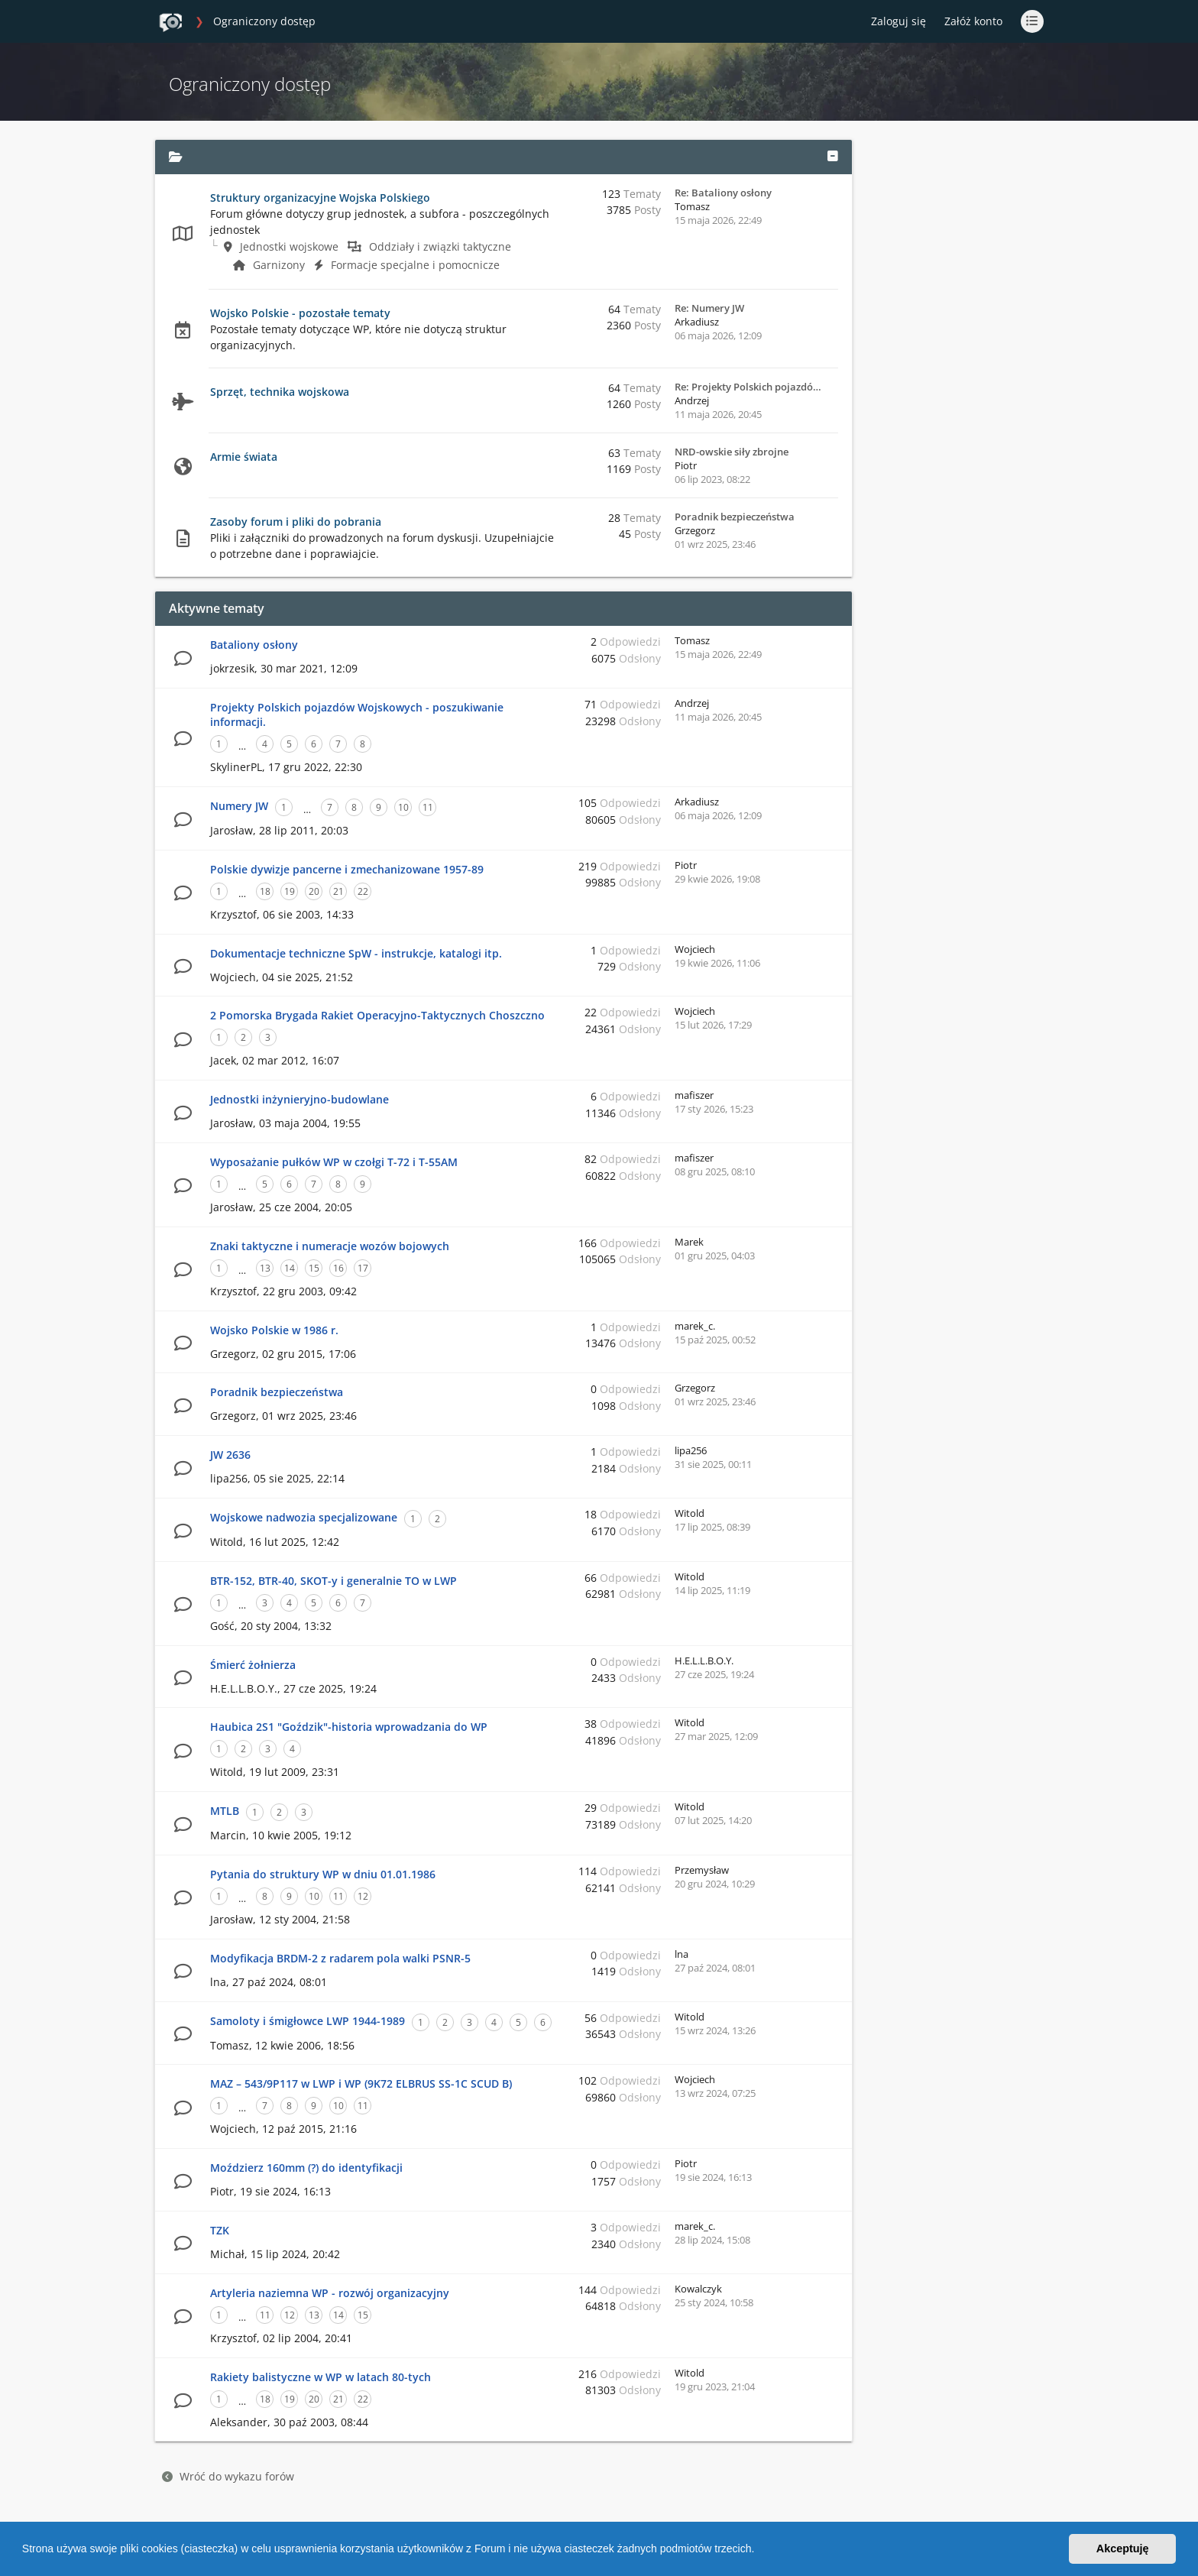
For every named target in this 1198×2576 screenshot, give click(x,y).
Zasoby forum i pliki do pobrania (295, 521)
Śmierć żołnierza (253, 1664)
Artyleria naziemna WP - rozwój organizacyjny (329, 2293)
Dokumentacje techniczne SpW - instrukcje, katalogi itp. (356, 953)
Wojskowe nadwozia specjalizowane (303, 1517)
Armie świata (243, 456)
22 (363, 891)
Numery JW (239, 806)
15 (314, 1268)
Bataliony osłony (254, 644)
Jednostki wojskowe (281, 246)
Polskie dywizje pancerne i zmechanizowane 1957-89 (347, 869)
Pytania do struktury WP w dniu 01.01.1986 (322, 1874)
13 (265, 1268)
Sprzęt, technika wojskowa (279, 391)
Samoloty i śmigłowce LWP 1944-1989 (307, 2021)
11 (428, 807)
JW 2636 (230, 1454)
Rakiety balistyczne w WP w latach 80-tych (320, 2377)
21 (338, 891)
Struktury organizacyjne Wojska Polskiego (320, 197)
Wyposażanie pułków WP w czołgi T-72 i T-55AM (334, 1162)
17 (363, 1268)
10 (403, 807)
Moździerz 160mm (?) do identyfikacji (306, 2167)
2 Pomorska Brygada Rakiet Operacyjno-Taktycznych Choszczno (377, 1015)
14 (289, 1268)
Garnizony (269, 265)
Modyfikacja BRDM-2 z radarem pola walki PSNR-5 (340, 1958)
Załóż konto (973, 21)
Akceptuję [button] (1122, 2548)
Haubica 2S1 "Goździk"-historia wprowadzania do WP (348, 1726)
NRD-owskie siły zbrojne (731, 451)
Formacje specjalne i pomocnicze (407, 265)
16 (338, 1268)
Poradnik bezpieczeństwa (735, 516)
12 (363, 1896)
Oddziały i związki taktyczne (429, 246)
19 (289, 891)
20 (314, 891)
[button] (759, 2550)
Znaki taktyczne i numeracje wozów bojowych (329, 1246)
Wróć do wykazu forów (228, 2476)
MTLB (224, 1810)
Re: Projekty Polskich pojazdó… (748, 387)
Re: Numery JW (709, 308)
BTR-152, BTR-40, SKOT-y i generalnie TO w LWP (333, 1580)
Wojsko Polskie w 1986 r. (274, 1330)
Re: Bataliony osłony (723, 192)
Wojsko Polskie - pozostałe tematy (300, 313)
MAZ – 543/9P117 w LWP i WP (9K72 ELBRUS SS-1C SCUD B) (361, 2083)
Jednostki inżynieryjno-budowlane (299, 1099)
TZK (219, 2230)
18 (265, 891)
